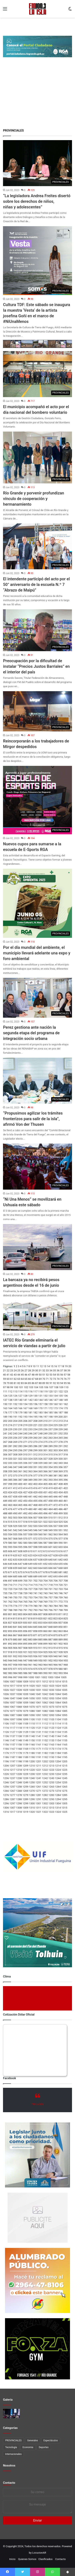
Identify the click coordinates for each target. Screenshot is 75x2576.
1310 (32, 1807)
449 (5, 1500)
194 (30, 1416)
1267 (12, 1790)
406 (50, 1483)
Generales (32, 2440)
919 (15, 1652)
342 (55, 1462)
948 (30, 1660)
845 (35, 1626)
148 (60, 1399)
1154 (58, 1740)
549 (50, 1530)
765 (25, 1601)
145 (45, 1399)
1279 (25, 1795)
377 (35, 1475)
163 (5, 1408)
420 (55, 1488)
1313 (51, 1807)
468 (35, 1504)
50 (40, 1374)
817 (25, 1618)
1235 (64, 1774)
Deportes (44, 2447)
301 (45, 1450)
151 (10, 1404)
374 (20, 1475)
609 (25, 1551)
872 (40, 1635)
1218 (19, 1769)
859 (40, 1631)
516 (15, 1521)
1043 (51, 1694)
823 (55, 1618)
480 (30, 1509)
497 (50, 1513)
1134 (58, 1731)
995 (5, 1677)
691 (45, 1576)
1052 (45, 1698)
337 (30, 1462)
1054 (58, 1698)
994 (65, 1673)
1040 (32, 1694)
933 (20, 1656)
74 (58, 1378)
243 (15, 1433)
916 (65, 1647)
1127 (12, 1731)
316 (55, 1454)
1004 (57, 1677)
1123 (51, 1727)
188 (65, 1412)
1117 (12, 1727)
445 (50, 1496)
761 (5, 1601)
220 (30, 1425)
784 (55, 1605)
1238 (19, 1778)
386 (15, 1479)
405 (45, 1483)
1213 (51, 1765)
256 (15, 1437)
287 (40, 1446)
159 (50, 1404)
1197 (12, 1761)
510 (50, 1517)
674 (25, 1572)
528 (10, 1526)
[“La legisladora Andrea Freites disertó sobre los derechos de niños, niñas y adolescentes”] (37, 163)
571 (30, 1538)
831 (30, 1622)
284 (25, 1446)
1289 (25, 1799)
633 (15, 1559)
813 (5, 1618)
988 (35, 1673)
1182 (45, 1752)
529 (15, 1526)
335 (20, 1462)
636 (30, 1559)
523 (50, 1521)
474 (65, 1504)
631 (5, 1559)
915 (60, 1647)
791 (25, 1610)
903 (65, 1643)
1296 (6, 1803)
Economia (28, 2447)
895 (25, 1643)
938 (45, 1656)
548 (45, 1530)
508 (40, 1517)
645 (10, 1563)
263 (50, 1437)
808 (45, 1614)
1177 (12, 1752)
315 (50, 1454)
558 (30, 1534)
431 (45, 1492)
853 (10, 1631)
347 (15, 1467)
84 (25, 1383)
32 (43, 1370)
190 (10, 1416)
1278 (19, 1795)
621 (20, 1555)
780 (35, 1605)
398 (10, 1483)
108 (56, 1387)
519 (30, 1521)
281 (10, 1446)
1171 (38, 1748)
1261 (38, 1786)
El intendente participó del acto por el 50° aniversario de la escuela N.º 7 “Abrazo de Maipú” (36, 584)
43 (15, 1374)
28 (29, 1370)
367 (50, 1471)
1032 (45, 1689)
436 (5, 1496)
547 (40, 1530)
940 (55, 1656)
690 (40, 1576)
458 (50, 1500)
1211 (38, 1765)
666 (50, 1568)
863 (60, 1631)
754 (35, 1597)
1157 (12, 1744)
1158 (19, 1744)
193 (25, 1416)
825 (65, 1618)
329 (55, 1458)
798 (60, 1610)
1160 (32, 1744)
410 (5, 1488)
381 (55, 1475)
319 (5, 1458)
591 (65, 1542)
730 (45, 1589)
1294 (58, 1799)
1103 (51, 1719)
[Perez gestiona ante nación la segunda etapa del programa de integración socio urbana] (37, 998)
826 (5, 1622)
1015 (64, 1681)
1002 (44, 1677)
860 (45, 1631)
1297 (12, 1803)
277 (55, 1441)
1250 (32, 1782)
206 (25, 1420)
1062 (45, 1702)
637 (35, 1559)
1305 (64, 1803)
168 (30, 1408)
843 (25, 1626)
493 (30, 1513)
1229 (25, 1774)
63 (18, 1378)
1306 (6, 1807)
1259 (25, 1786)
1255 (64, 1782)
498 (55, 1513)
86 (33, 1383)
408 (60, 1483)
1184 (58, 1752)
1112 (45, 1723)
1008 (19, 1681)
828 (15, 1622)
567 (10, 1538)
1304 (58, 1803)
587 (45, 1542)
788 (10, 1610)
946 (20, 1660)
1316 (6, 1811)
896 (30, 1643)
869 (25, 1635)
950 (40, 1660)
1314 (58, 1807)
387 (20, 1479)
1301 (38, 1803)
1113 (51, 1723)
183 (40, 1412)
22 (8, 1370)
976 (40, 1668)
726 (25, 1589)
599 (40, 1547)
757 (50, 1597)
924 (40, 1652)
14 (48, 1366)
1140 (32, 1736)
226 (60, 1425)
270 (20, 1441)
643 (65, 1559)
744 (50, 1593)
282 (15, 1446)
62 (15, 1378)
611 (35, 1551)
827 (10, 1622)
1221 (38, 1769)
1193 (51, 1757)
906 (15, 1647)
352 (40, 1467)
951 (45, 1660)
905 (10, 1647)
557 (25, 1534)
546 (35, 1530)
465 (20, 1504)
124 (5, 1395)
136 (65, 1395)
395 (60, 1479)
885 (40, 1639)
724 (15, 1589)
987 (30, 1673)
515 (10, 1521)
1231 (38, 1774)
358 (5, 1471)
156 (35, 1404)
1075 (64, 1706)
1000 (31, 1677)
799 (65, 1610)
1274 (58, 1790)
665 (45, 1568)
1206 (6, 1765)
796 (50, 1610)
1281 (38, 1795)
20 (69, 1366)
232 (25, 1429)
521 (40, 1521)
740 (30, 1593)
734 (65, 1589)
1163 (51, 1744)
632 (10, 1559)
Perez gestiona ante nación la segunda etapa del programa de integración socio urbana (31, 1033)
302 (50, 1450)
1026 (6, 1689)
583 (25, 1542)
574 (45, 1538)
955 (65, 1660)
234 (35, 1429)
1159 (25, 1744)
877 (65, 1635)
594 (15, 1547)
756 (45, 1597)
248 (40, 1433)
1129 (25, 1731)
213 (60, 1420)
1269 (25, 1790)
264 (55, 1437)
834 (45, 1622)
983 (10, 1673)
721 (65, 1584)
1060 (32, 1702)
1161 (38, 1744)
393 (50, 1479)
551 (60, 1530)
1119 (25, 1727)
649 (30, 1563)
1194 (58, 1757)
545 (30, 1530)
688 (30, 1576)
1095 (64, 1715)
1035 (64, 1689)
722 (5, 1589)
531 (25, 1526)
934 (25, 1656)
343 (60, 1462)
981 (65, 1668)
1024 (58, 1685)
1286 (6, 1799)
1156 (6, 1744)
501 (5, 1517)
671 (10, 1572)
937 (40, 1656)
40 (4, 1374)
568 (15, 1538)
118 (40, 1391)
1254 (58, 1782)
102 (26, 1387)
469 (40, 1504)
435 (65, 1492)
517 (20, 1521)
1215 (64, 1765)
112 (10, 1391)
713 (25, 1584)
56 (61, 1374)
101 (21, 1387)
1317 (12, 1811)
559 (35, 1534)
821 (45, 1618)
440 (25, 1496)
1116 (6, 1727)
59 (4, 1378)
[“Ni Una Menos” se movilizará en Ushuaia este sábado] (37, 1167)
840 (10, 1626)
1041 (38, 1694)
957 (10, 1664)
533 (35, 1526)
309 (20, 1454)
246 (30, 1433)
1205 (64, 1761)
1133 (51, 1731)
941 (60, 1656)
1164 (58, 1744)
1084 (58, 1710)
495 (40, 1513)
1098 (19, 1719)
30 (36, 1370)
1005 (63, 1677)
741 (35, 1593)
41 (8, 1374)
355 (55, 1467)
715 (35, 1584)
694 (60, 1576)
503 (15, 1517)
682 (65, 1572)
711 (15, 1584)
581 (15, 1542)
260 (35, 1437)
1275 (64, 1790)
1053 (51, 1698)
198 (50, 1416)
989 (40, 1673)
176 (5, 1412)
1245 (64, 1778)
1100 (32, 1719)
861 (50, 1631)
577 (60, 1538)
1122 (45, 1727)
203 (10, 1420)
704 (45, 1580)
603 (60, 1547)
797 (55, 1610)
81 (15, 1383)
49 (36, 1374)
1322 (45, 1811)
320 (10, 1458)
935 (30, 1656)
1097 (12, 1719)
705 (50, 1580)
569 (20, 1538)
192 (20, 1416)
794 (40, 1610)
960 (25, 1664)
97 (4, 1387)
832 (35, 1622)
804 (25, 1614)
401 (25, 1483)
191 (15, 1416)
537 (55, 1526)
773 (65, 1601)
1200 (32, 1761)
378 (40, 1475)
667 (55, 1568)
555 (15, 1534)
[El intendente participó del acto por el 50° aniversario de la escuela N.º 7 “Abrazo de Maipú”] (37, 546)
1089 (25, 1715)
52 (47, 1374)
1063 (51, 1702)
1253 (51, 1782)
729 (40, 1589)
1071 (38, 1706)
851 (65, 1626)
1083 (51, 1710)
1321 (38, 1811)
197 (45, 1416)
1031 (38, 1689)
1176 (6, 1752)
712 (20, 1584)
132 (45, 1395)
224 (50, 1425)
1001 (37, 1677)
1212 (45, 1765)
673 (20, 1572)
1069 (25, 1706)
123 (65, 1391)
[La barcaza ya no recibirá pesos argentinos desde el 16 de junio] (37, 1247)
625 (40, 1555)
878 (5, 1639)
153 (20, 1404)
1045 (64, 1694)
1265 (64, 1786)
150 (5, 1404)
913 (50, 1647)
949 (35, 1660)
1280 (32, 1795)
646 (15, 1563)
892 (10, 1643)
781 (40, 1605)
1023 (51, 1685)
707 (60, 1580)
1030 (32, 1689)
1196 (6, 1761)
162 (65, 1404)
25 (18, 1370)
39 (68, 1370)
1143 (51, 1736)
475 (5, 1509)
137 (5, 1399)
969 (5, 1668)
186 (55, 1412)
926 (50, 1652)
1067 (12, 1706)
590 (60, 1542)
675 (30, 1572)
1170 (32, 1748)
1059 (25, 1702)
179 (20, 1412)
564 (60, 1534)
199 (55, 1416)
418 (45, 1488)
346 (10, 1467)
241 (5, 1433)
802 (15, 1614)
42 (11, 1374)
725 (20, 1589)
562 (50, 1534)
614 (50, 1551)
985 (20, 1673)
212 (55, 1420)
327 (45, 1458)
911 (40, 1647)
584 (30, 1542)
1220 (32, 1769)
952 (50, 1660)
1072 (45, 1706)
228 (5, 1429)
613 (45, 1551)
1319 (25, 1811)
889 (60, 1639)
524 (55, 1521)
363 (30, 1471)
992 (55, 1673)
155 (30, 1404)
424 (10, 1492)
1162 (45, 1744)
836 (55, 1622)
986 (25, 1673)
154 (25, 1404)
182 (35, 1412)
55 (58, 1374)
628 (55, 1555)
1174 (58, 1748)
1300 (32, 1803)
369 (60, 1471)
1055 (64, 1698)
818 (30, 1618)
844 (30, 1626)
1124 (58, 1727)
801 (10, 1614)
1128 (19, 1731)
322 (20, 1458)
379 (45, 1475)
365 (40, 1471)
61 (11, 1378)
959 (20, 1664)
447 (60, 1496)
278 (60, 1441)
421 (60, 1488)
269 (15, 1441)
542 (15, 1530)
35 (54, 1370)
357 (65, 1467)
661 (25, 1568)
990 (45, 1673)
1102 (45, 1719)
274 (40, 1441)
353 (45, 1467)
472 (55, 1504)
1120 (32, 1727)
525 (60, 1521)
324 (30, 1458)
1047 (12, 1698)
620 (15, 1555)
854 (15, 1631)
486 (60, 1509)
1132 (45, 1731)
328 (50, 1458)
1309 (25, 1807)
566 (5, 1538)
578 (65, 1538)
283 (20, 1446)
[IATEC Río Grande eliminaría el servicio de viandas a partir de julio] (37, 1315)
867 (15, 1635)
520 (35, 1521)
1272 (45, 1790)
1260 (32, 1786)
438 (15, 1496)
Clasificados (45, 2559)
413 (20, 1488)
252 (60, 1433)
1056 (6, 1702)
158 (45, 1404)
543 (20, 1530)
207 (30, 1420)
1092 (45, 1715)
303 (55, 1450)
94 (61, 1383)
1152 (45, 1740)
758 (55, 1597)
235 (40, 1429)
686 (20, 1576)
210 (45, 1420)
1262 (45, 1786)
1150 (32, 1740)
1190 (32, 1757)
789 (15, 1610)
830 (25, 1622)
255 (10, 1437)
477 (15, 1509)
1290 (32, 1799)
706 (55, 1580)
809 (50, 1614)
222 (40, 1425)
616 (60, 1551)
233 (30, 1429)
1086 (6, 1715)
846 (40, 1626)
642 (60, 1559)
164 (10, 1408)
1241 (38, 1778)
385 (10, 1479)
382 (60, 1475)
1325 (64, 1811)
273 (35, 1441)
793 (35, 1610)
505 (25, 1517)
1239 (25, 1778)
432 (50, 1492)
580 (10, 1542)
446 (55, 1496)
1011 (38, 1681)
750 (15, 1597)
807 (40, 1614)
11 (37, 1366)
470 (45, 1504)
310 (25, 1454)
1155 (64, 1740)
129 (30, 1395)
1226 (6, 1774)
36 (58, 1370)
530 (20, 1526)
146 (50, 1399)
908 (25, 1647)
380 (50, 1475)
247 (35, 1433)
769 (45, 1601)
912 (45, 1647)
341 (50, 1462)
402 (30, 1483)
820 (40, 1618)
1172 (45, 1748)
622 (25, 1555)
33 (47, 1370)
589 (55, 1542)
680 (55, 1572)
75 (61, 1378)
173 (55, 1408)
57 (65, 1374)
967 (60, 1664)
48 (33, 1374)
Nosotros (9, 2465)
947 (25, 1660)
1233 (51, 1774)
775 (10, 1605)
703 (40, 1580)
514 (5, 1521)
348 (20, 1467)
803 (20, 1614)
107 (51, 1387)
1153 (51, 1740)
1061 (38, 1702)
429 (35, 1492)
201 (65, 1416)
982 (5, 1673)
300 (40, 1450)
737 (15, 1593)
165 (15, 1408)
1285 (64, 1795)
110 (66, 1387)
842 (20, 1626)
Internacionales (13, 2454)
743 (45, 1593)
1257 (12, 1786)
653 (50, 1563)
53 (50, 1374)
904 (5, 1647)
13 (44, 1366)
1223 (51, 1769)
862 (55, 1631)
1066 (6, 1706)
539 (65, 1526)
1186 (6, 1757)
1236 (6, 1778)
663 (35, 1568)
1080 (32, 1710)
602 (55, 1547)
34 (50, 1370)
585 (35, 1542)
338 (35, 1462)
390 (35, 1479)
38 (65, 1370)
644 (5, 1563)
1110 (32, 1723)
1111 (38, 1723)
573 (40, 1538)
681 (60, 1572)
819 (35, 1618)
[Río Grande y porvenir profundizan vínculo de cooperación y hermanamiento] (37, 457)
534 (40, 1526)
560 (40, 1534)
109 (61, 1387)
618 (5, 1555)
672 (15, 1572)
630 (65, 1555)
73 (54, 1378)
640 (50, 1559)
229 (10, 1429)
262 (45, 1437)
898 (40, 1643)
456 (40, 1500)
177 (10, 1412)
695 (65, 1576)
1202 (45, 1761)
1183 (51, 1752)
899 (45, 1643)
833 (40, 1622)
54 (54, 1374)
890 (65, 1639)
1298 (19, 1803)
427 (25, 1492)
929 (65, 1652)
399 (15, 1483)
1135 (64, 1731)
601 (50, 1547)
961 (30, 1664)
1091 (38, 1715)
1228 (19, 1774)
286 (35, 1446)
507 (35, 1517)
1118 (19, 1727)
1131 (38, 1731)
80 (11, 1383)
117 (35, 1391)
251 (55, 1433)
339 (40, 1462)
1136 (6, 1736)
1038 (19, 1694)
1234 (58, 1774)
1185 (64, 1752)
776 (15, 1605)
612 (40, 1551)
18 (62, 1366)
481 (35, 1509)
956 (5, 1664)
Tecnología (11, 2447)
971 (15, 1668)
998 (20, 1677)
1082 (45, 1710)
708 (65, 1580)
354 (50, 1467)
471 (50, 1504)
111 (5, 1391)
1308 (19, 1807)
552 (65, 1530)
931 (10, 1656)
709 (5, 1584)
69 (40, 1378)
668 (60, 1568)
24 (15, 1370)
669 (65, 1568)
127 (20, 1395)
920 (20, 1652)
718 (50, 1584)
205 (20, 1420)
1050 (32, 1698)
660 (20, 1568)
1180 (32, 1752)
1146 (6, 1740)
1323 (51, 1811)
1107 (12, 1723)
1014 (58, 1681)
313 (40, 1454)
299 (35, 1450)
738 (20, 1593)
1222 (45, 1769)
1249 (25, 1782)
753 (30, 1597)
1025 (64, 1685)
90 (47, 1383)
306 (5, 1454)
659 (15, 1568)
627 (50, 1555)
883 (30, 1639)
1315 (64, 1807)
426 (20, 1492)
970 (10, 1668)
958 (15, 1664)
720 (60, 1584)
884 (35, 1639)
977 (45, 1668)
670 (5, 1572)
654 (55, 1563)
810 (55, 1614)
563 (55, 1534)
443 (40, 1496)
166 (20, 1408)
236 (45, 1429)
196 (40, 1416)
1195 (64, 1757)
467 (30, 1504)
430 (40, 1492)
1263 (51, 1786)
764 (20, 1601)
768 (40, 1601)
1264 (58, 1786)
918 (10, 1652)
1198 (19, 1761)
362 (25, 1471)
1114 (58, 1723)
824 (60, 1618)
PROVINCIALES (13, 2440)
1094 (58, 1715)
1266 (6, 1790)
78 (4, 1383)
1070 (32, 1706)
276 (50, 1441)
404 (40, 1483)
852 (5, 1631)
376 (30, 1475)
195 (35, 1416)
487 (65, 1509)
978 (50, 1668)
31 (40, 1370)
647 (20, 1563)
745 (55, 1593)
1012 (45, 1681)
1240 (32, 1778)
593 (10, 1547)
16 (55, 1366)
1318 (19, 1811)
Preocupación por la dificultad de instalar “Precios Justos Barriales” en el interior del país (36, 666)
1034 (58, 1689)
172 (50, 1408)
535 (45, 1526)
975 (35, 1668)
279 (65, 1441)
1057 (12, 1702)
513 (65, 1517)
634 (20, 1559)
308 (15, 1454)
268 (10, 1441)
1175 (64, 1748)
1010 (32, 1681)
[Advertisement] (37, 95)
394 (55, 1479)
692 (50, 1576)
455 (35, 1500)
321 (15, 1458)
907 (20, 1647)
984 (15, 1673)
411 (10, 1488)
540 (5, 1530)
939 (50, 1656)
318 (65, 1454)
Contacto (9, 2483)
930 (5, 1656)
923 (35, 1652)
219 (25, 1425)
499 (60, 1513)
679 (50, 1572)
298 (30, 1450)
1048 (19, 1698)
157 (40, 1404)
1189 (25, 1757)
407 (55, 1483)
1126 (6, 1731)
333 (10, 1462)
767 (35, 1601)
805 (30, 1614)
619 (10, 1555)
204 (15, 1420)
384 (5, 1479)
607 (15, 1551)
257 (20, 1437)
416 (35, 1488)
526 (65, 1521)
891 (5, 1643)
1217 (12, 1769)
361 (20, 1471)
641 (55, 1559)
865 (5, 1635)
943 (5, 1660)
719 (55, 1584)
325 (35, 1458)
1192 (45, 1757)
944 (10, 1660)
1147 (12, 1740)
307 (10, 1454)
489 (10, 1513)
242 (10, 1433)
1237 (12, 1778)
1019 (25, 1685)
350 (30, 1467)
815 (15, 1618)
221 (35, 1425)
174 (60, 1408)
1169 (25, 1748)
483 (45, 1509)
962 (35, 1664)
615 (55, 1551)
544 (25, 1530)
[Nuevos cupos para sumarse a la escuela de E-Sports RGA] (37, 800)
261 (40, 1437)
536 (50, 1526)
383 (65, 1475)
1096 (6, 1719)
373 (15, 1475)
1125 (64, 1727)
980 (60, 1668)
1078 (19, 1710)
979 (55, 1668)
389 (30, 1479)
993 (60, 1673)
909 (30, 1647)
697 (10, 1580)
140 (20, 1399)
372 (10, 1475)
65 (25, 1378)
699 (20, 1580)
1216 (6, 1769)
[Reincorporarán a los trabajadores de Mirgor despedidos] (37, 711)
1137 (12, 1736)
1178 (19, 1752)
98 (8, 1387)
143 (35, 1399)
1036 (6, 1694)
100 (16, 1387)
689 (35, 1576)
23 (11, 1370)
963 (40, 1664)
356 (60, 1467)
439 (20, 1496)
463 (10, 1504)
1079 (25, 1710)
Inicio (12, 2559)
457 (45, 1500)
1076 (6, 1710)
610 (30, 1551)
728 (35, 1589)
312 (35, 1454)
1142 (45, 1736)
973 (25, 1668)
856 (25, 1631)
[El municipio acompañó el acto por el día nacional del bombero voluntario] (37, 374)
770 (50, 1601)
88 (40, 1383)
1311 (38, 1807)
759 (60, 1597)
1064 (58, 1702)
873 (45, 1635)
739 (25, 1593)
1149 (25, 1740)
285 (30, 1446)
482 (40, 1509)
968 (65, 1664)
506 (30, 1517)
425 (15, 1492)
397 (5, 1483)
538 (60, 1526)
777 (20, 1605)
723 (10, 1589)
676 (35, 1572)
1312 (45, 1807)
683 (5, 1576)
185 (50, 1412)
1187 (12, 1757)
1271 (38, 1790)
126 (15, 1395)
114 (20, 1391)
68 (36, 1378)
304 (60, 1450)
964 (45, 1664)
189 (5, 1416)
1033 (51, 1689)
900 (50, 1643)
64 (22, 1378)
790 (20, 1610)
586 (40, 1542)
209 (40, 1420)
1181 (38, 1752)
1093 (51, 1715)
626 (45, 1555)
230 (15, 1429)
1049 (25, 1698)
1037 (12, 1694)
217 (15, 1425)
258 (25, 1437)
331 (65, 1458)
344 (65, 1462)
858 (35, 1631)
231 (20, 1429)
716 (40, 1584)
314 (45, 1454)
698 (15, 1580)
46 (25, 1374)
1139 (25, 1736)
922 (30, 1652)
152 (15, 1404)
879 (10, 1639)
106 (46, 1387)
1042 (45, 1694)
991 (50, 1673)
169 (35, 1408)
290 (55, 1446)
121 (55, 1391)
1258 (19, 1786)
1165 (64, 1744)
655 (60, 1563)
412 (15, 1488)
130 (35, 1395)
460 (60, 1500)
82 (18, 1383)
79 (8, 1383)
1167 (12, 1748)
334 (15, 1462)
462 (5, 1504)
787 (5, 1610)
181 (30, 1412)
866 (10, 1635)
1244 (58, 1778)
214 (65, 1420)
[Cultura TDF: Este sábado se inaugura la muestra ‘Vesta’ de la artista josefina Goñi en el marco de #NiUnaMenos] (37, 260)
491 (20, 1513)
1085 (64, 1710)
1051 (38, 1698)
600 (45, 1547)
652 (45, 1563)
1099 (25, 1719)
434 (60, 1492)
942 (65, 1656)
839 (5, 1626)
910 (35, 1647)
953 (55, 1660)
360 (15, 1471)
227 (65, 1425)
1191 (38, 1757)
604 (65, 1547)
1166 (6, 1748)
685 (15, 1576)
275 (45, 1441)
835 (50, 1622)
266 (65, 1437)
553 (5, 1534)
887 (50, 1639)
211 (50, 1420)
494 (35, 1513)
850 (60, 1626)
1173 (51, 1748)
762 (10, 1601)
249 (45, 1433)
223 (45, 1425)
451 (15, 1500)
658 (10, 1568)
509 (45, 1517)
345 (5, 1467)
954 (60, 1660)
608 (20, 1551)
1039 (25, 1694)
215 (5, 1425)
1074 (58, 1706)
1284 (58, 1795)
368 (55, 1471)
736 (10, 1593)
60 (8, 1378)
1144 (58, 1736)
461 (65, 1500)
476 (10, 1509)
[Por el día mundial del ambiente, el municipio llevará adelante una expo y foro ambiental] (37, 903)
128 (25, 1395)
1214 (58, 1765)
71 (47, 1378)
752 (25, 1597)
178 (15, 1412)
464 (15, 1504)
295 (15, 1450)
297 (25, 1450)
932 (15, 1656)
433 (55, 1492)
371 (5, 1475)
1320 (32, 1811)
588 (50, 1542)
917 (5, 1652)
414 (25, 1488)
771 (55, 1601)
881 (20, 1639)
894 (20, 1643)
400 (20, 1483)
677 (40, 1572)
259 (30, 1437)
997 (15, 1677)
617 (65, 1551)
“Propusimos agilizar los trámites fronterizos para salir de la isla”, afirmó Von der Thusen (33, 1119)
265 (60, 1437)
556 (20, 1534)
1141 (38, 1736)
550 (55, 1530)
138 (10, 1399)
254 (5, 1437)
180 (25, 1412)
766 (30, 1601)
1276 (6, 1795)
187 (60, 1412)
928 (60, 1652)
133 (50, 1395)
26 (22, 1370)
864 (65, 1631)
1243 (51, 1778)
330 (60, 1458)
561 (45, 1534)
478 (20, 1509)
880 (15, 1639)
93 (58, 1383)
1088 (19, 1715)
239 (60, 1429)
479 (25, 1509)
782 (45, 1605)
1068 (19, 1706)
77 (68, 1378)
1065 (64, 1702)
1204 (58, 1761)
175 (65, 1408)
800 (5, 1614)
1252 (45, 1782)
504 (20, 1517)
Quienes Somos (27, 2559)
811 (60, 1614)
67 (33, 1378)
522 (45, 1521)
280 (5, 1446)
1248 (19, 1782)
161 (60, 1404)
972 (20, 1668)
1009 (25, 1681)
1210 (32, 1765)
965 (50, 1664)
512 (60, 1517)
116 (30, 1391)
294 (10, 1450)
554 (10, 1534)
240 (65, 1429)
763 (15, 1601)
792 (30, 1610)
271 (25, 1441)
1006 (6, 1681)
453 (25, 1500)
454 (30, 1500)
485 (55, 1509)
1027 (12, 1689)
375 (25, 1475)
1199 (25, 1761)
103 (31, 1387)
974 (30, 1668)
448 (65, 1496)
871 (35, 1635)
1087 (12, 1715)
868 (20, 1635)
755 (40, 1597)
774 (5, 1605)
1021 (38, 1685)
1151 (38, 1740)
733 (60, 1589)
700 (25, 1580)
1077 (12, 1710)
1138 (19, 1736)
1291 (38, 1799)
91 (50, 1383)
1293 (51, 1799)
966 (55, 1664)
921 (25, 1652)
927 (55, 1652)
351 (35, 1467)
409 (65, 1483)
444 (45, 1496)
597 (30, 1547)
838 (65, 1622)
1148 (19, 1740)
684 (10, 1576)
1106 (6, 1723)
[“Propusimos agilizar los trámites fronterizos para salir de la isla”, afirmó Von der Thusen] (37, 1081)
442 (35, 1496)
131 (40, 1395)
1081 (38, 1710)
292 (65, 1446)
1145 (64, 1736)
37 (61, 1370)
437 (10, 1496)
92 (54, 1383)
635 (25, 1559)
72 (50, 1378)
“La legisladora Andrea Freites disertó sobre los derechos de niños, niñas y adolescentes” (36, 201)
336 (25, 1462)
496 (45, 1513)
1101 (38, 1719)
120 (50, 1391)
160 (55, 1404)
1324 (58, 1811)
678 (45, 1572)
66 (29, 1378)
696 (5, 1580)
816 (20, 1618)
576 (55, 1538)
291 (60, 1446)
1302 (45, 1803)
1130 (32, 1731)
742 (40, 1593)
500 (65, 1513)
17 (59, 1366)
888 (55, 1639)
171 (45, 1408)
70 (43, 1378)
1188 (19, 1757)
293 (5, 1450)
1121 (38, 1727)
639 (45, 1559)
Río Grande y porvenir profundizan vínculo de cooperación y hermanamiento (33, 499)
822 (50, 1618)
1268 (19, 1790)
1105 (64, 1719)
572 (35, 1538)
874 (50, 1635)
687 (25, 1576)
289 (50, 1446)
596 (25, 1547)
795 (45, 1610)
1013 (51, 1681)
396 (65, 1479)
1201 (38, 1761)
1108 (19, 1723)
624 (35, 1555)
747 (65, 1593)
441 (30, 1496)
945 (15, 1660)
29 (33, 1370)
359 (10, 1471)
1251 (38, 1782)
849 (55, 1626)
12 (41, 1366)
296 (20, 1450)
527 (5, 1526)
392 (45, 1479)
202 (5, 1420)
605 (5, 1551)
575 (50, 1538)
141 (25, 1399)
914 (55, 1647)
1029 (25, 1689)
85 (29, 1383)
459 (55, 1500)
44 (18, 1374)
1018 (19, 1685)
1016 (6, 1685)
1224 (58, 1769)
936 (35, 1656)
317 (60, 1454)
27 (25, 1370)
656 (65, 1563)
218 (20, 1425)
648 (25, 1563)
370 (65, 1471)
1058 (19, 1702)
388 (25, 1479)
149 (65, 1399)
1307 (12, 1807)
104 (36, 1387)
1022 (45, 1685)
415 (30, 1488)
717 (45, 1584)
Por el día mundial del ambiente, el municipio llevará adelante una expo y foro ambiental (36, 953)
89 (43, 1383)
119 (45, 1391)
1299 (25, 1803)
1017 (12, 1685)
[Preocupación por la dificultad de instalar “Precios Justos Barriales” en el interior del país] (37, 630)
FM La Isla (38, 2104)
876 (60, 1635)
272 (30, 1441)
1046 (6, 1698)
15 (51, 1366)
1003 (50, 1677)
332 (5, 1462)
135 (60, 1395)
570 (25, 1538)
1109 (25, 1723)
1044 (58, 1694)
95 (65, 1383)
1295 (64, 1799)
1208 (19, 1765)
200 (60, 1416)
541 (10, 1530)
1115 (64, 1723)
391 (40, 1479)
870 (30, 1635)
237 (50, 1429)
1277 (12, 1795)
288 (45, 1446)
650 (35, 1563)
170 (40, 1408)
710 (10, 1584)
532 (30, 1526)
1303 (51, 1803)
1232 (45, 1774)
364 (35, 1471)
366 (45, 1471)
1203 (51, 1761)
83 (22, 1383)
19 (66, 1366)
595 (20, 1547)
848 (50, 1626)
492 (25, 1513)
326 (40, 1458)
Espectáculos (50, 2440)
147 (55, 1399)
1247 (12, 1782)
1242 (45, 1778)
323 (25, 1458)
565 (65, 1534)
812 (65, 1614)
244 (20, 1433)
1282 (45, 1795)
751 (20, 1597)
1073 (51, 1706)
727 (30, 1589)
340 (45, 1462)
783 (50, 1605)
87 (36, 1383)
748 (5, 1597)
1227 (12, 1774)
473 (60, 1504)
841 (15, 1626)
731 (50, 1589)
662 (30, 1568)
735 (5, 1593)
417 (40, 1488)
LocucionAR (39, 2552)
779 (30, 1605)
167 (25, 1408)
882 (25, 1639)
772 (60, 1601)
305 (65, 1450)
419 (50, 1488)
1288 (19, 1799)
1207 (12, 1765)
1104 (58, 1719)
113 (15, 1391)
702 (35, 1580)
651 (40, 1563)
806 (35, 1614)
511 (55, 1517)
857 (30, 1631)
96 (68, 1383)
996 (10, 1677)
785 (60, 1605)
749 (10, 1597)
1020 (32, 1685)
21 (4, 1370)
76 (65, 1378)
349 (25, 1467)
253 (65, 1433)
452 (20, 1500)
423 (5, 1492)
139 (15, 1399)
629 (60, 1555)
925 (45, 1652)
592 (5, 1547)
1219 (25, 1769)
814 (10, 1618)
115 (25, 1391)
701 (30, 1580)
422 (65, 1488)
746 (60, 1593)
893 (15, 1643)
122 (60, 1391)
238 (55, 1429)
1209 (25, 1765)
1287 (12, 1799)
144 (40, 1399)
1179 (25, 1752)
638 (40, 1559)
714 (30, 1584)
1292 (45, 1799)
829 (20, 1622)
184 (45, 1412)
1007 (12, 1681)
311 (30, 1454)
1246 (6, 1782)
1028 (19, 1689)
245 (25, 1433)
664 (40, 1568)
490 (15, 1513)
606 (10, 1551)
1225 (64, 1769)
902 (60, 1643)
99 (11, 1387)
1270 (32, 1790)
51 (43, 1374)
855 (20, 1631)
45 (22, 1374)
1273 (51, 1790)
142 (30, 1399)
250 (50, 1433)
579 (5, 1542)
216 (10, 1425)
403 (35, 1483)
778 (25, 1605)
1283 (51, 1795)
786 (65, 1605)
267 (5, 1441)
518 (25, 1521)
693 (55, 1576)
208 (35, 1420)
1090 (32, 1715)
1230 (32, 1774)
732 (55, 1589)
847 (45, 1626)
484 (50, 1509)
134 (55, 1395)
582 (20, 1542)
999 (25, 1677)
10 (34, 1366)
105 (41, 1387)
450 (10, 1500)
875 (55, 1635)
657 (5, 1568)
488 (5, 1513)
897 (35, 1643)
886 (45, 1639)
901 (55, 1643)
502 (10, 1517)
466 (25, 1504)
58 (68, 1374)
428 (30, 1492)
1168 (19, 1748)
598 (35, 1547)
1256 (6, 1786)
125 (10, 1395)
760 (65, 1597)
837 (60, 1622)
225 (55, 1425)
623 (30, 1555)
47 (29, 1374)
